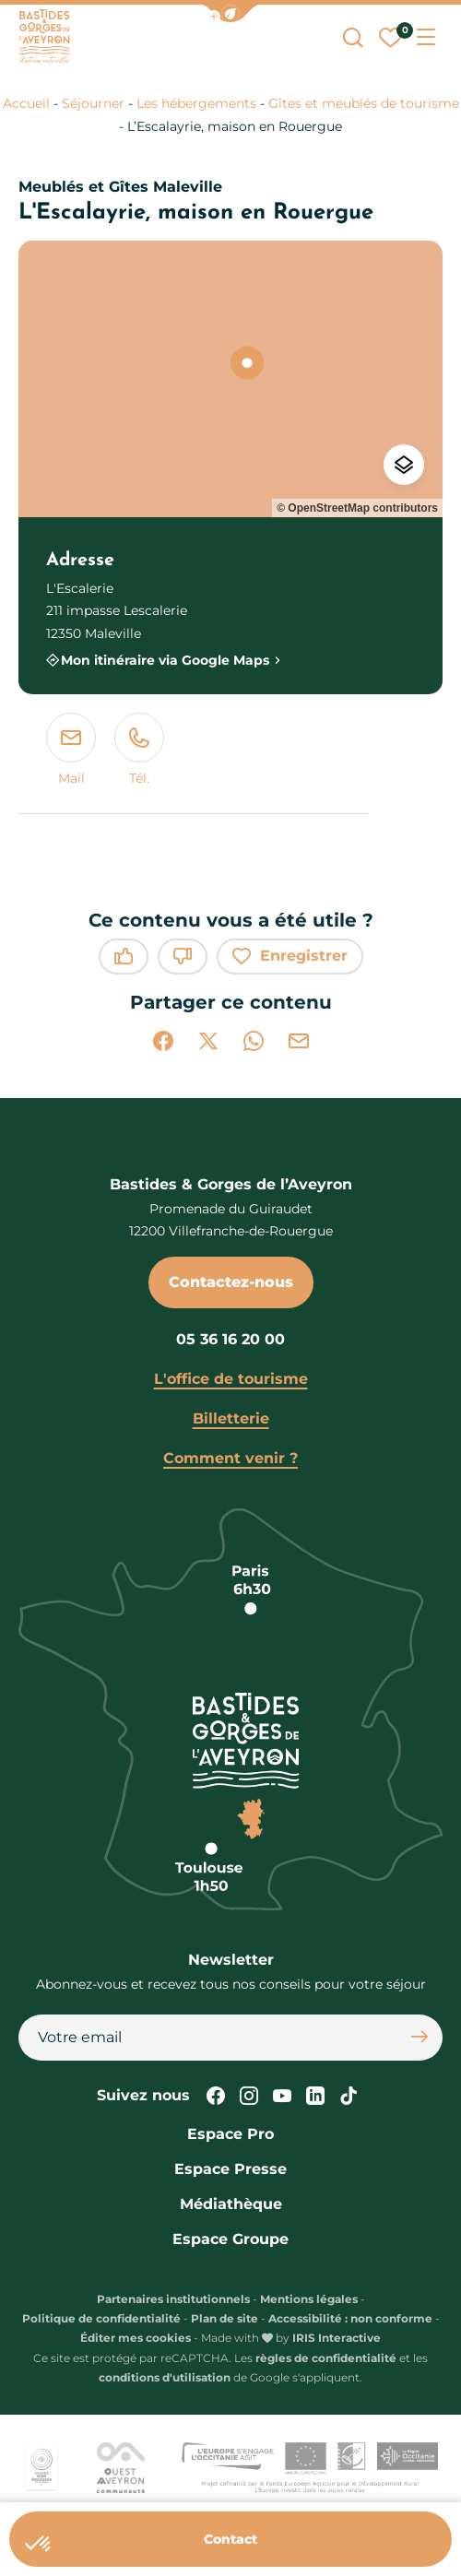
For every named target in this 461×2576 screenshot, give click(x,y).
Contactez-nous (231, 1282)
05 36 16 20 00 (230, 1339)
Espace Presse (230, 2169)
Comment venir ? (230, 1458)
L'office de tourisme (231, 1379)
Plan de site (224, 2318)
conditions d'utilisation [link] (164, 2377)
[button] (230, 13)
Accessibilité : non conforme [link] (350, 2318)
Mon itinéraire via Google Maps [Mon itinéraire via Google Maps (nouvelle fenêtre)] (165, 660)
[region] (230, 379)
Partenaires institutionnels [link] (173, 2299)
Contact (230, 2539)
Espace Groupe (230, 2239)
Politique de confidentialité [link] (101, 2318)
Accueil (26, 103)
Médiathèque (231, 2204)
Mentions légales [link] (309, 2299)
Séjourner (93, 103)
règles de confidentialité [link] (325, 2358)
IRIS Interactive (336, 2338)
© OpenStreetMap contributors (357, 508)
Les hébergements (196, 103)
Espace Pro (230, 2134)
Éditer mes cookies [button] (135, 2338)
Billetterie (231, 1418)
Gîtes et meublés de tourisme (363, 103)
